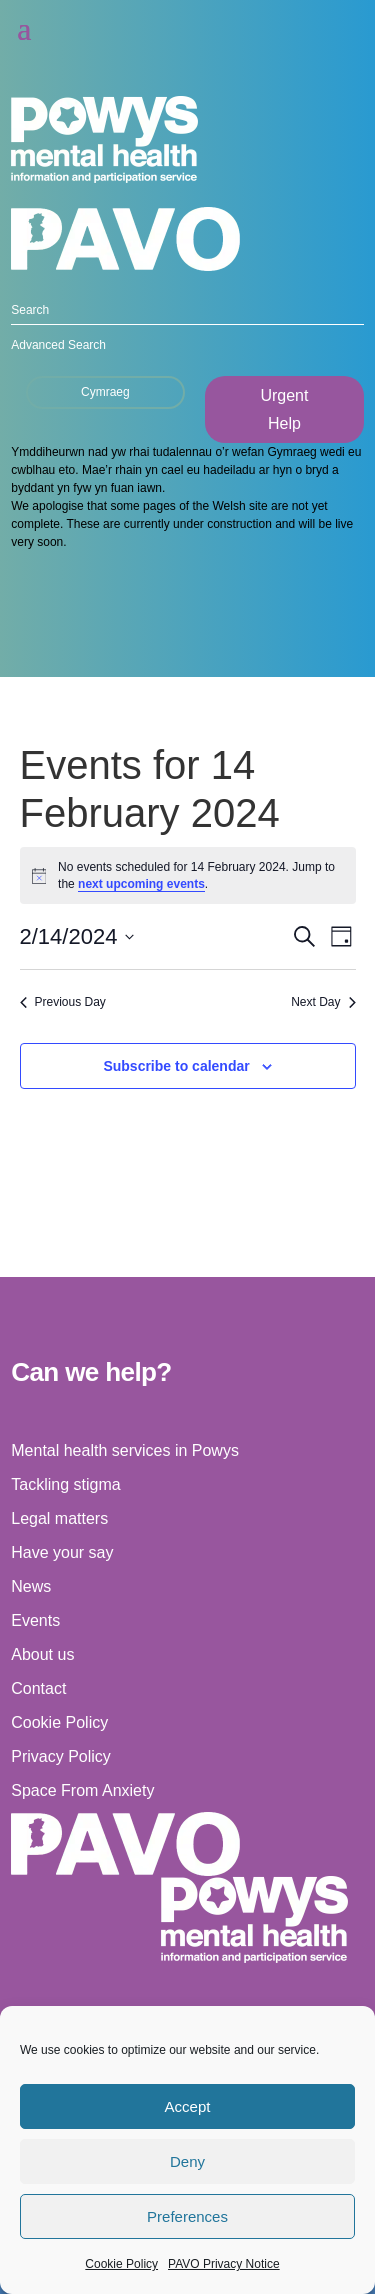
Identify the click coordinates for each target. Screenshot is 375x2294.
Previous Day (63, 1002)
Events (35, 1620)
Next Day (323, 1002)
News (31, 1586)
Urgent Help (284, 409)
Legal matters (59, 1518)
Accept (188, 2106)
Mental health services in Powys (125, 1450)
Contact (38, 1688)
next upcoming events (141, 884)
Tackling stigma (65, 1484)
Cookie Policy (121, 2264)
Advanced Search (58, 345)
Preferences (187, 2216)
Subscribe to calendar (176, 1066)
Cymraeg (105, 392)
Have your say (62, 1552)
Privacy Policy (61, 1756)
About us (42, 1654)
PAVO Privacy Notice (224, 2264)
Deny (187, 2161)
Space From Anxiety (82, 1790)
